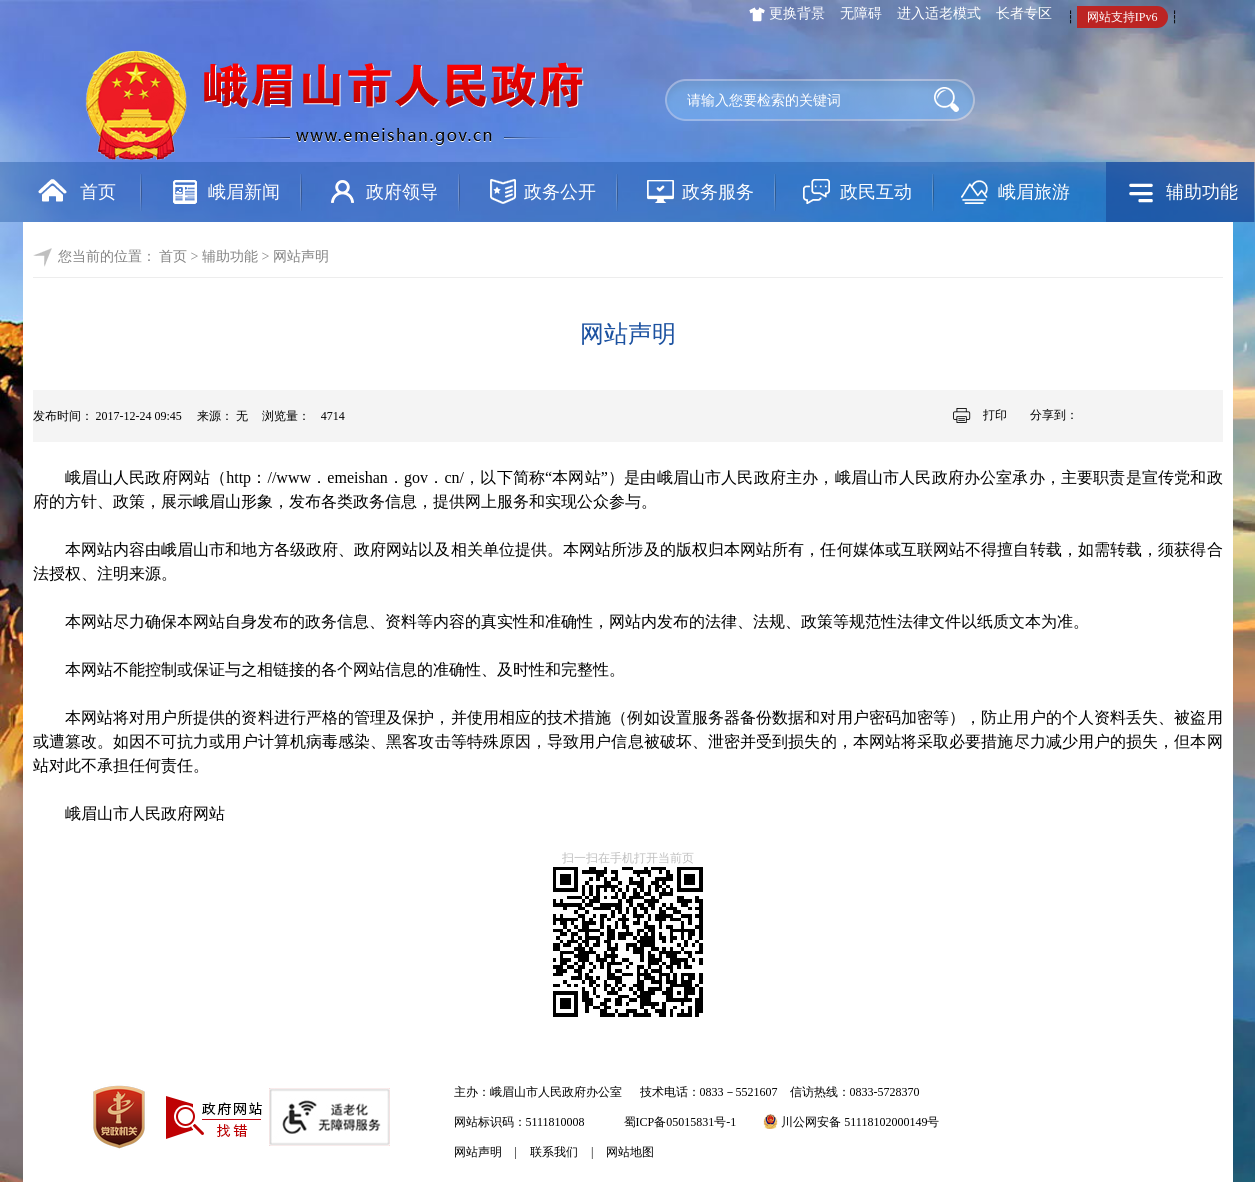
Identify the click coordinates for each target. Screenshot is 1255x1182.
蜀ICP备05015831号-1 (680, 1122)
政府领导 (402, 192)
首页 (98, 192)
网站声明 (478, 1152)
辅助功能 (1202, 192)
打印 (995, 415)
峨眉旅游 (1034, 192)
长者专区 (1024, 13)
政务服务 (718, 192)
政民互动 (876, 192)
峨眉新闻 (244, 192)
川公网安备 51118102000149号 (851, 1122)
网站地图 (630, 1152)
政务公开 (560, 192)
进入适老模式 (939, 13)
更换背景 (797, 13)
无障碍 (861, 13)
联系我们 (554, 1152)
